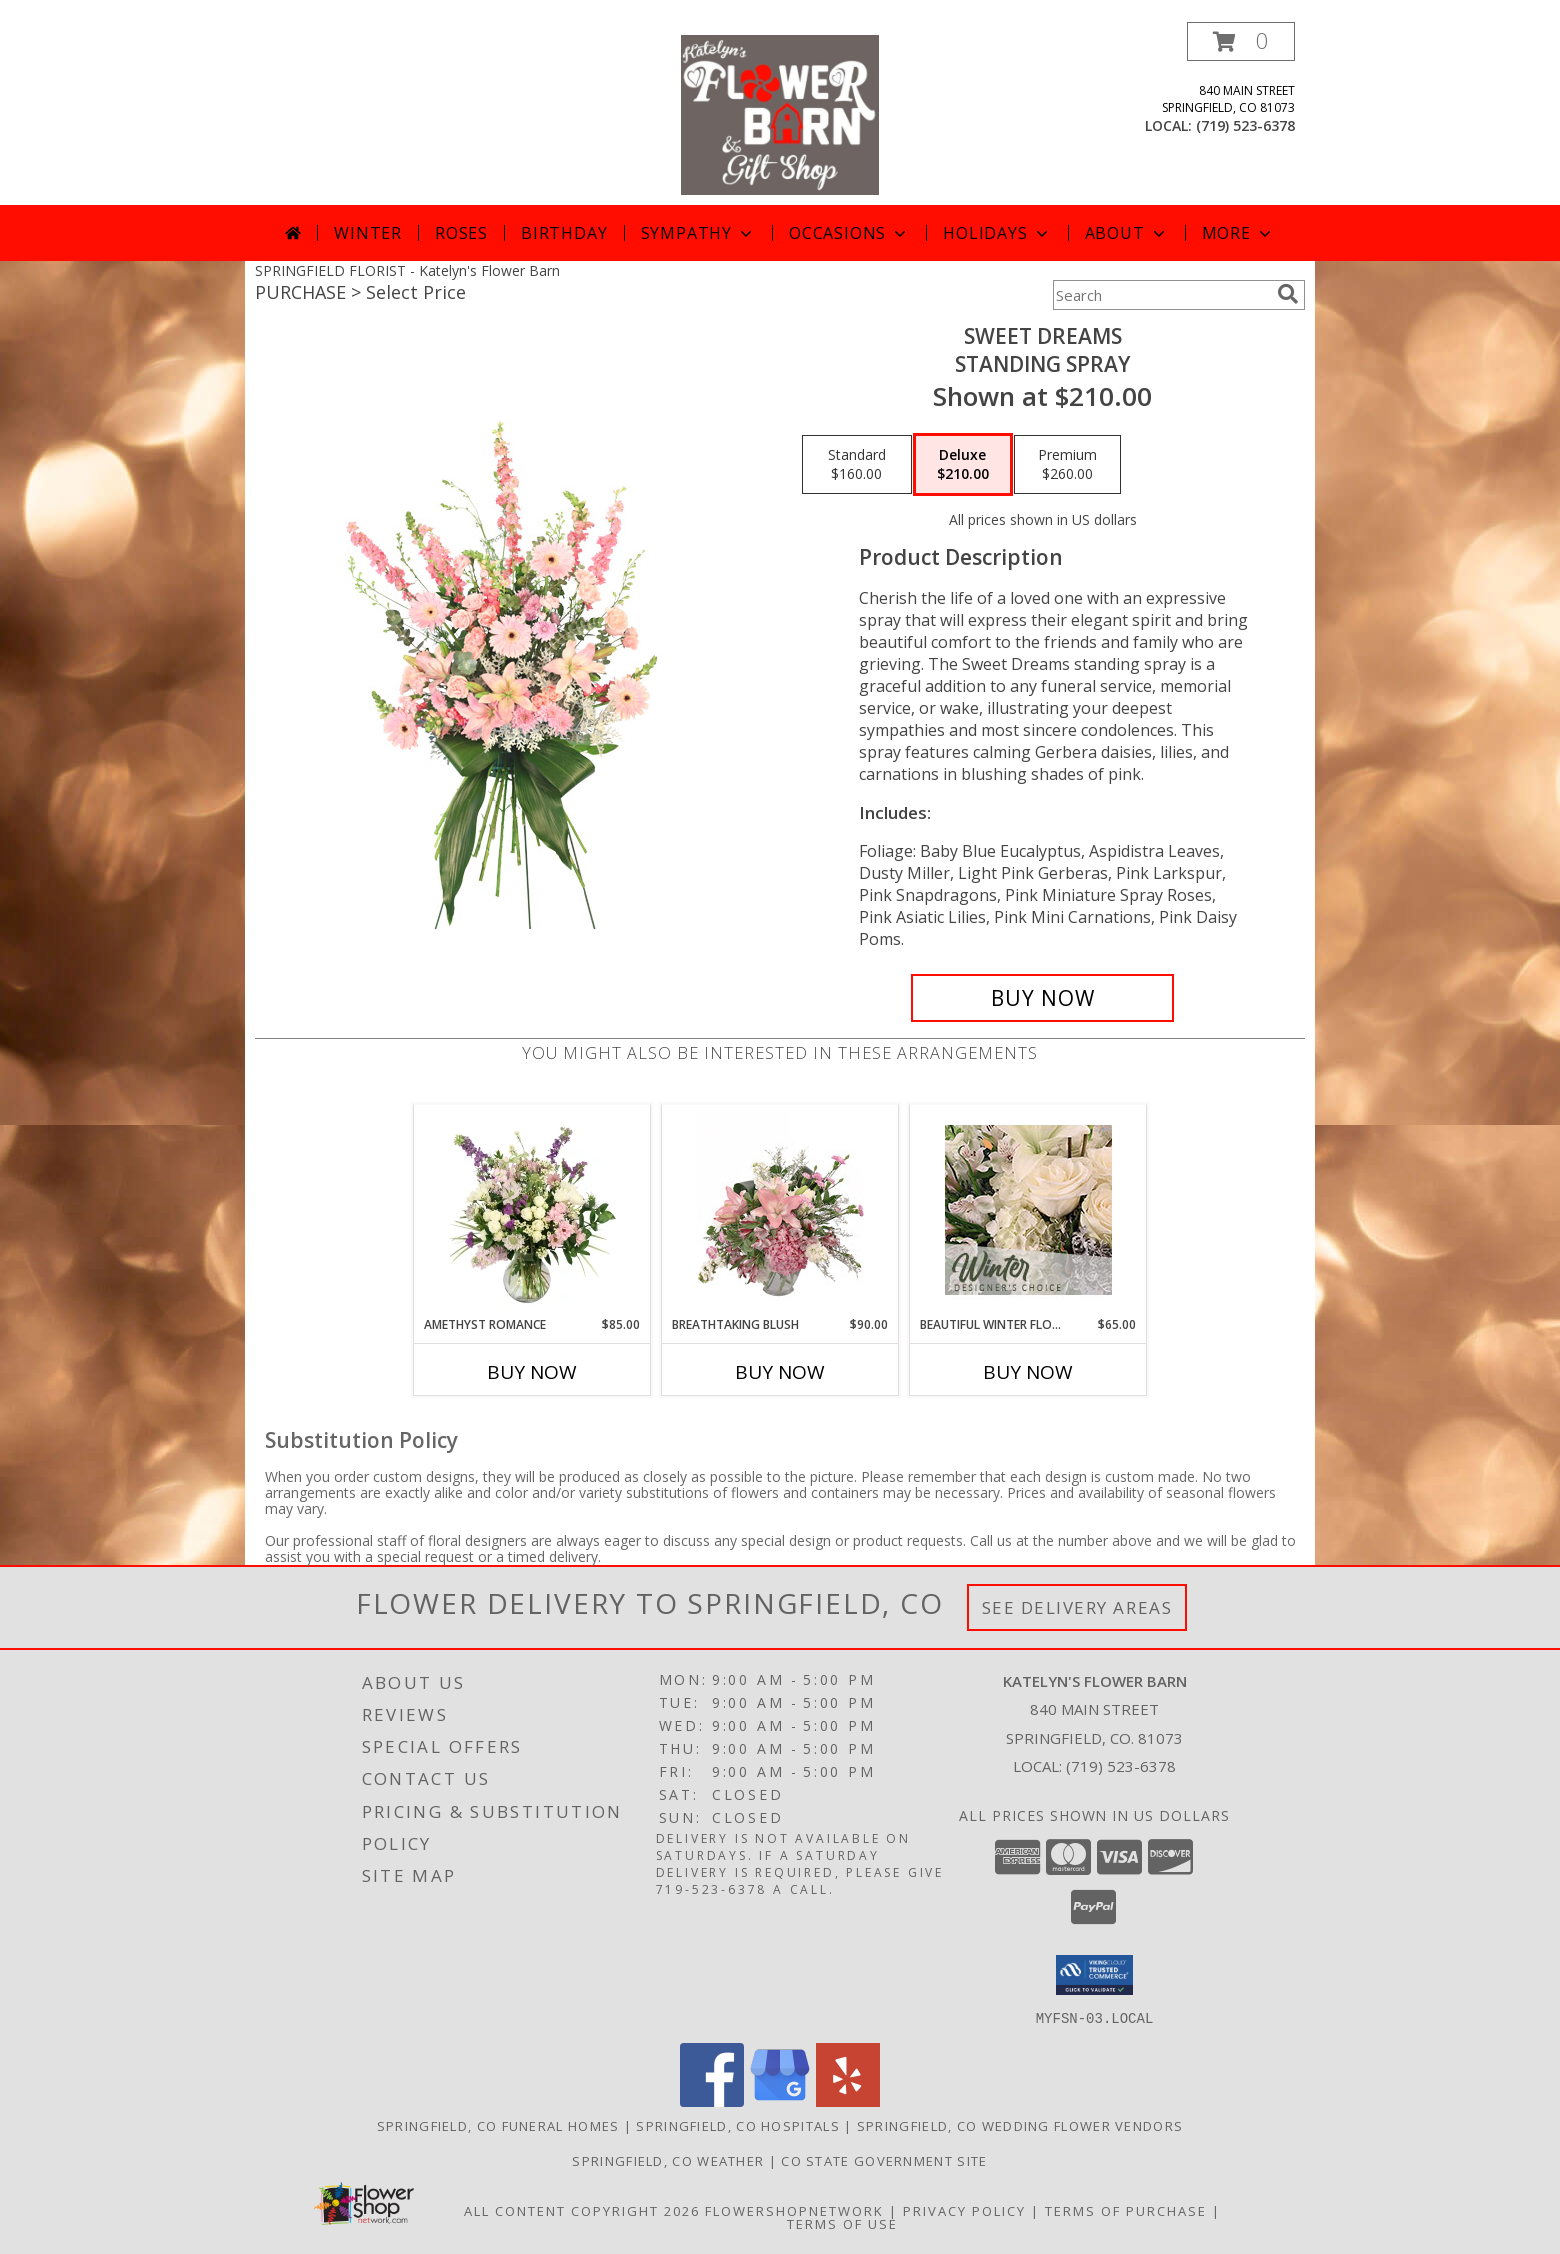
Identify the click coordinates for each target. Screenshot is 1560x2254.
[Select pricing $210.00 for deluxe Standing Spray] (963, 465)
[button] (1241, 41)
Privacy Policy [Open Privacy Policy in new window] (964, 2210)
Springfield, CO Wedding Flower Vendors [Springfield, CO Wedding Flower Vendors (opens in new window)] (1020, 2125)
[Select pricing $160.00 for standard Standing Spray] (857, 465)
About (1127, 233)
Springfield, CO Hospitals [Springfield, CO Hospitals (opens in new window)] (738, 2125)
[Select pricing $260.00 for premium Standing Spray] (1067, 465)
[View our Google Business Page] (780, 2100)
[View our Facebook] (712, 2100)
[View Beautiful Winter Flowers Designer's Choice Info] (1028, 1210)
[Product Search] (1161, 295)
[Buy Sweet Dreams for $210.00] (1042, 998)
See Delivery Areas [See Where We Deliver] (1077, 1607)
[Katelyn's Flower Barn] (779, 113)
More (1238, 233)
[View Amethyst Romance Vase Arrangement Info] (532, 1210)
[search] (1288, 294)
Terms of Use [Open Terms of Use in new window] (842, 2223)
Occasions (849, 233)
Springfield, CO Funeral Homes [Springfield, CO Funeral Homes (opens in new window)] (498, 2125)
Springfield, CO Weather (668, 2160)
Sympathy (698, 233)
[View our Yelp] (848, 2100)
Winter (368, 233)
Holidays (997, 233)
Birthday (564, 233)
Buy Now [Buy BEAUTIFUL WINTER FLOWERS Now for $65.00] (1028, 1372)
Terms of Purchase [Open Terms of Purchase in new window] (1126, 2210)
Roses (461, 233)
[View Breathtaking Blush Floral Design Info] (780, 1210)
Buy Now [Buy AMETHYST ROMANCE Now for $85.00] (532, 1372)
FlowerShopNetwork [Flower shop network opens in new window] (794, 2210)
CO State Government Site (884, 2160)
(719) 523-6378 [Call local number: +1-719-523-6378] (1245, 125)
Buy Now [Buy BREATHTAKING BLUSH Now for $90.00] (780, 1372)
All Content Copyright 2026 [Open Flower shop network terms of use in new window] (582, 2210)
